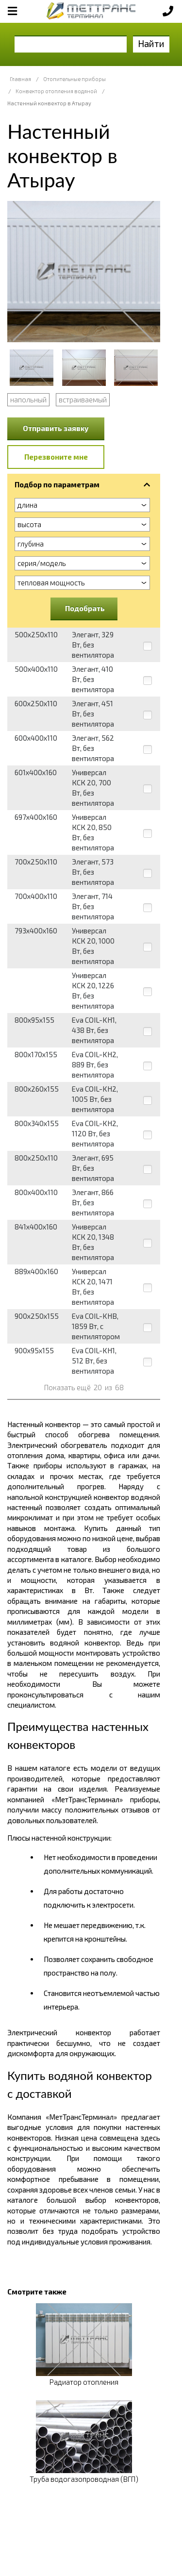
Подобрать (85, 608)
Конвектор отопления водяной (56, 91)
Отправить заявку (56, 428)
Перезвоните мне (56, 456)
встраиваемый (83, 399)
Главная (20, 79)
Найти (151, 43)
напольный (28, 399)
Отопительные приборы (74, 79)
